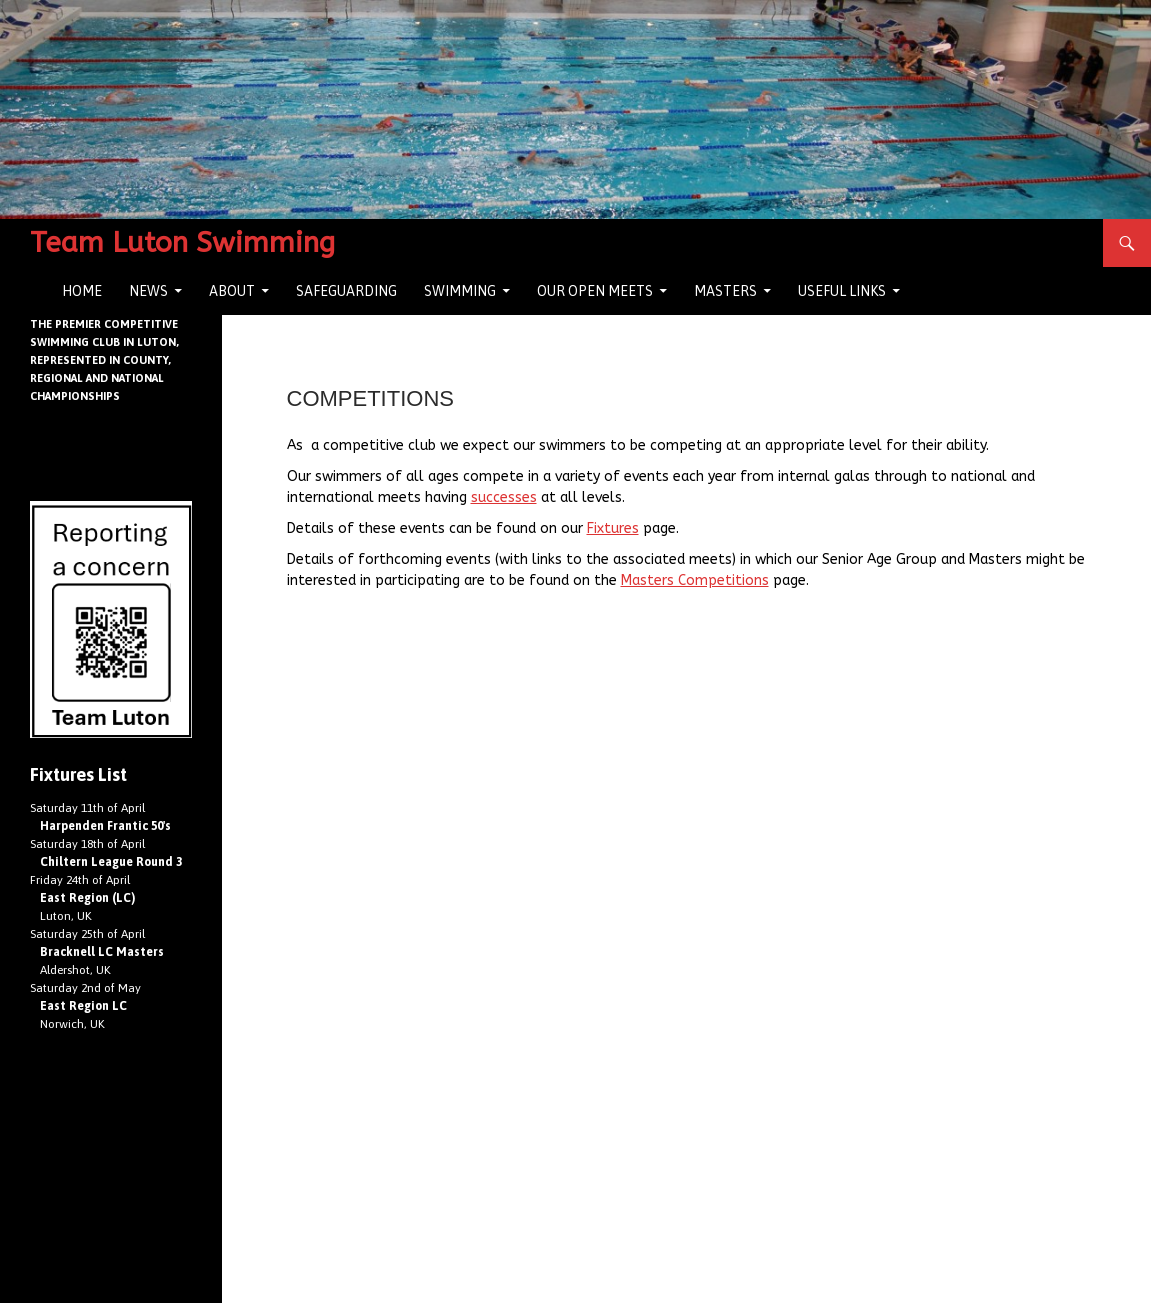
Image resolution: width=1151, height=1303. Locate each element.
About (232, 291)
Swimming (460, 291)
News (148, 291)
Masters (725, 291)
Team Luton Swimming (182, 242)
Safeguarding (346, 291)
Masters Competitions (695, 580)
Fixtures (613, 528)
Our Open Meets (595, 291)
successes (504, 497)
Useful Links (842, 291)
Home (82, 291)
